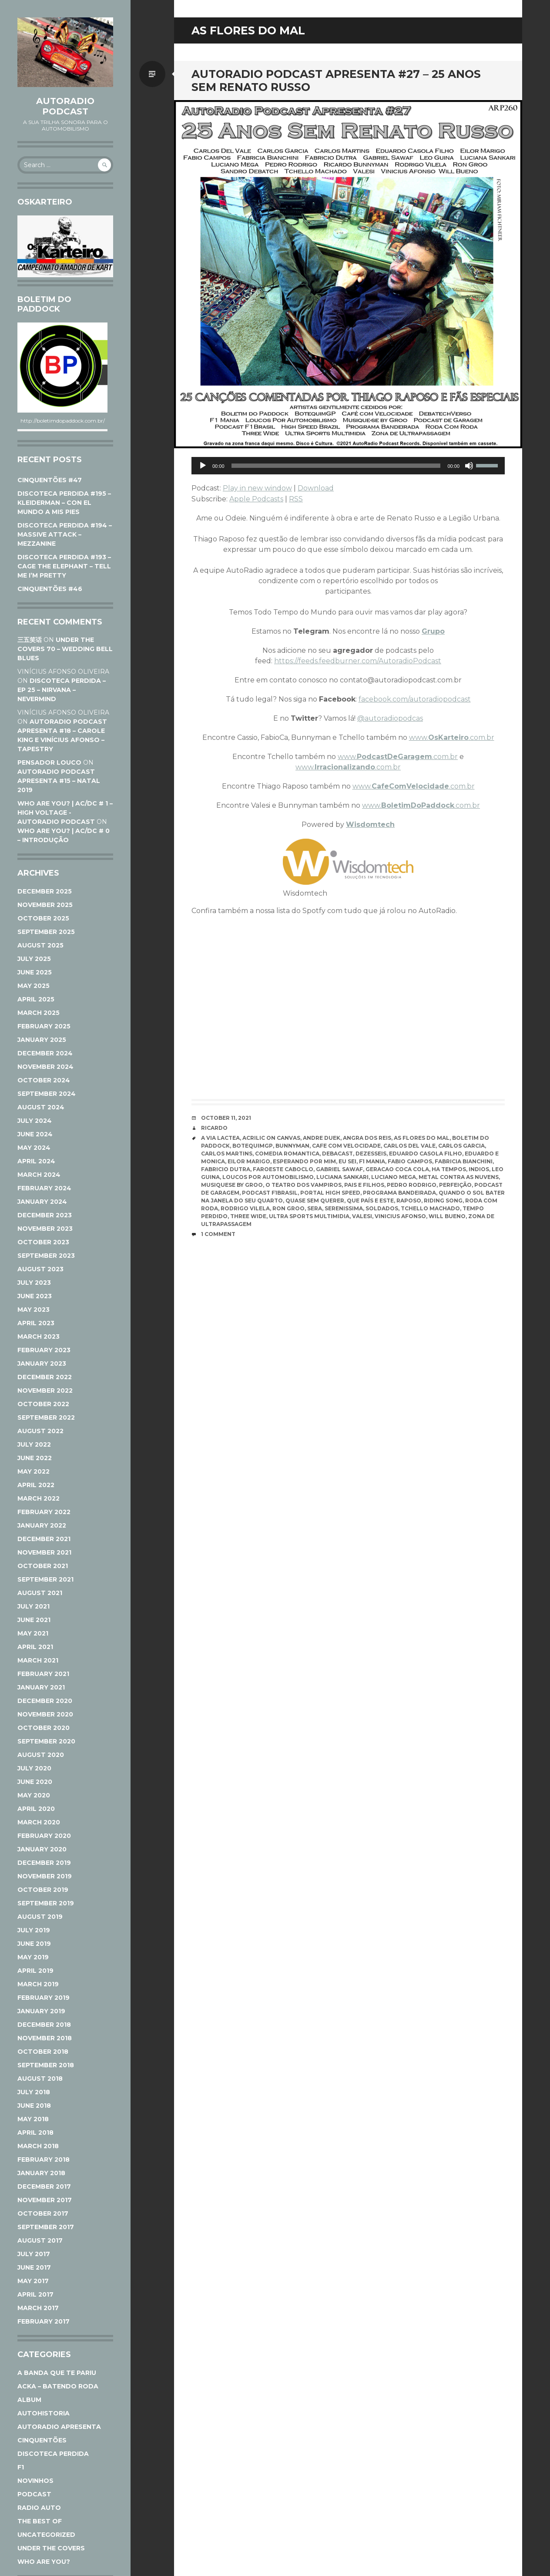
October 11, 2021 (226, 1118)
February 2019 (43, 1998)
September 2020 (46, 1741)
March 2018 (38, 2146)
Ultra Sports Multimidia (309, 1216)
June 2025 (34, 972)
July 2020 (34, 1768)
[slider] (336, 465)
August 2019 (40, 1917)
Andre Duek (321, 1138)
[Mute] (469, 465)
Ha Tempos (449, 1169)
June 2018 (34, 2105)
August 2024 (40, 1107)
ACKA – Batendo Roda (57, 2386)
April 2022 (35, 1485)
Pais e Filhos (364, 1185)
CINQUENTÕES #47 (49, 480)
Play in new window (257, 488)
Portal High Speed (330, 1192)
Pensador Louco (49, 762)
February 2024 (44, 1188)
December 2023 (44, 1215)
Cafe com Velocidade (346, 1145)
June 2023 (34, 1296)
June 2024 (35, 1134)
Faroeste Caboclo (283, 1169)
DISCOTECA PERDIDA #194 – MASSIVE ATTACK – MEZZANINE (64, 534)
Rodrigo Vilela (245, 1208)
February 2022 (43, 1512)
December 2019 (44, 1863)
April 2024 (36, 1161)
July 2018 (33, 2092)
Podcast (34, 2494)
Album (29, 2400)
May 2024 (33, 1148)
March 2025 (38, 1013)
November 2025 (45, 905)
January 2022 (41, 1525)
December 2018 (44, 2025)
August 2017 (40, 2240)
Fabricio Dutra (225, 1169)
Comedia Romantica (287, 1153)
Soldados (382, 1208)
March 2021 (37, 1660)
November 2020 (45, 1714)
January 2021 (41, 1687)
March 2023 (38, 1336)
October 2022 (43, 1404)
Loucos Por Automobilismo (268, 1177)
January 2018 (41, 2173)
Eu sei (347, 1161)
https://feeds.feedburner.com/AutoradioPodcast (357, 661)
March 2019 (38, 1984)
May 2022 (33, 1471)
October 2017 (42, 2213)
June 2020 (34, 1782)
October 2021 (42, 1566)
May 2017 (33, 2281)
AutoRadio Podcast (65, 106)
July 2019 (33, 1930)
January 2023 (41, 1363)
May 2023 (33, 1309)
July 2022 (34, 1444)
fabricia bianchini (464, 1161)
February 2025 (43, 1026)
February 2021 (43, 1674)
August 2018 (40, 2078)
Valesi (362, 1216)
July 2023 (34, 1282)
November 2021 (44, 1552)
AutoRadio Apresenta (59, 2427)
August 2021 (39, 1593)
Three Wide (248, 1216)
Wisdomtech (370, 824)
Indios (479, 1169)
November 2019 (44, 1876)
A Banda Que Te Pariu (56, 2373)
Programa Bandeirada (399, 1192)
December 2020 (44, 1701)
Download (316, 488)
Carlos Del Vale (409, 1145)
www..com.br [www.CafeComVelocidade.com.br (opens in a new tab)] (413, 786)
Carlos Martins (226, 1153)
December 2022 (44, 1377)
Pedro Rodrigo (411, 1185)
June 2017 (34, 2267)
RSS (296, 499)
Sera (314, 1208)
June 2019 (34, 1944)
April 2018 (35, 2132)
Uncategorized (46, 2535)
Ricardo (214, 1128)
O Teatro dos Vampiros (303, 1185)
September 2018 (45, 2065)
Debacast (337, 1153)
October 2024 (43, 1080)
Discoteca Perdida (53, 2454)
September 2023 (46, 1255)
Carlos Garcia (461, 1145)
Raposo (408, 1200)
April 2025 (35, 999)
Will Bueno (447, 1216)
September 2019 (45, 1903)
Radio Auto (39, 2508)
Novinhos (35, 2481)
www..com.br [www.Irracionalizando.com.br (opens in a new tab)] (348, 767)
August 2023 (40, 1269)
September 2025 (46, 932)
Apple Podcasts (256, 499)
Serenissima (344, 1208)
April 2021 (35, 1647)
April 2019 (35, 1971)
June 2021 (33, 1620)
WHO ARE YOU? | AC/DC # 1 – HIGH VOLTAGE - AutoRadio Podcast (65, 812)
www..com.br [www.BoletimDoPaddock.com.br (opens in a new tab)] (421, 805)
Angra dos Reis (367, 1138)
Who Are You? (43, 2562)
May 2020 (33, 1795)
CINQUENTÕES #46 (49, 589)
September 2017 (45, 2227)
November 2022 (45, 1390)
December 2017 (44, 2186)
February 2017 (43, 2321)
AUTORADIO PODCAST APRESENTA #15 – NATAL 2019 (58, 781)
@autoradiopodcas (390, 718)
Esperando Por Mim (304, 1161)
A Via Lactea (220, 1138)
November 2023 (45, 1229)
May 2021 (32, 1633)
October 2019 (42, 1890)
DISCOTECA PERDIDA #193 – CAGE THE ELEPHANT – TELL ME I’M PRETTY (64, 566)
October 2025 (43, 918)
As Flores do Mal (421, 1138)
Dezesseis (370, 1153)
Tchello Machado (430, 1208)
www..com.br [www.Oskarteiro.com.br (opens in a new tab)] (451, 737)
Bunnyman (292, 1145)
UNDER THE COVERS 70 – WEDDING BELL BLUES (65, 649)
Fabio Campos (410, 1161)
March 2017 (38, 2308)
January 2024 (42, 1202)
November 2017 (44, 2200)
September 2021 (45, 1579)
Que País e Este (370, 1200)
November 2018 (44, 2038)
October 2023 (43, 1242)
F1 (20, 2467)
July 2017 (33, 2254)
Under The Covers (51, 2548)
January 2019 (41, 2011)
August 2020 (40, 1755)
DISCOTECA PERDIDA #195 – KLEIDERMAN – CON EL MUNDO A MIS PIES (64, 503)
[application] (348, 465)
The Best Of (39, 2521)
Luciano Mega (393, 1177)
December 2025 (44, 891)
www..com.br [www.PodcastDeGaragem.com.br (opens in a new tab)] (398, 756)
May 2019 (33, 1957)
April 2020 (36, 1809)
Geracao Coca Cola (397, 1169)
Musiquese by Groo (232, 1185)
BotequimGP (252, 1145)
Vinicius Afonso (400, 1216)
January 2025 (41, 1040)
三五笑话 (29, 640)
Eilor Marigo (249, 1161)
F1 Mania (372, 1161)
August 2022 (40, 1431)
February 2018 (43, 2159)
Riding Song (443, 1200)
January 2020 (42, 1849)
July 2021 (33, 1606)
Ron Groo (288, 1208)
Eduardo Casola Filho (425, 1153)
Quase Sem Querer (314, 1200)
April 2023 (35, 1323)
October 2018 (42, 2051)
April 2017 (35, 2294)
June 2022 (34, 1458)
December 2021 (43, 1539)
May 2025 (33, 986)
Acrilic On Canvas (271, 1138)
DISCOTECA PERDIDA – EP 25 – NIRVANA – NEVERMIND (61, 690)
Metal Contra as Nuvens (459, 1177)
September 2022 (46, 1417)
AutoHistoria (43, 2413)
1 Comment (218, 1234)
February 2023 (43, 1350)
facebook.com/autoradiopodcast (415, 699)
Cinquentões (42, 2440)
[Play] (202, 465)
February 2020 (44, 1836)
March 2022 (38, 1498)
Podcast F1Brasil (270, 1192)
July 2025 (34, 959)
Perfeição (455, 1185)
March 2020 (38, 1822)
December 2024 (45, 1053)
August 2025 (40, 945)
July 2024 (34, 1121)
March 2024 (38, 1175)
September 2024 (46, 1094)
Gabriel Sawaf (339, 1169)
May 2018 (33, 2119)
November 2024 (45, 1067)
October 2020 (43, 1728)
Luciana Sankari (342, 1177)
